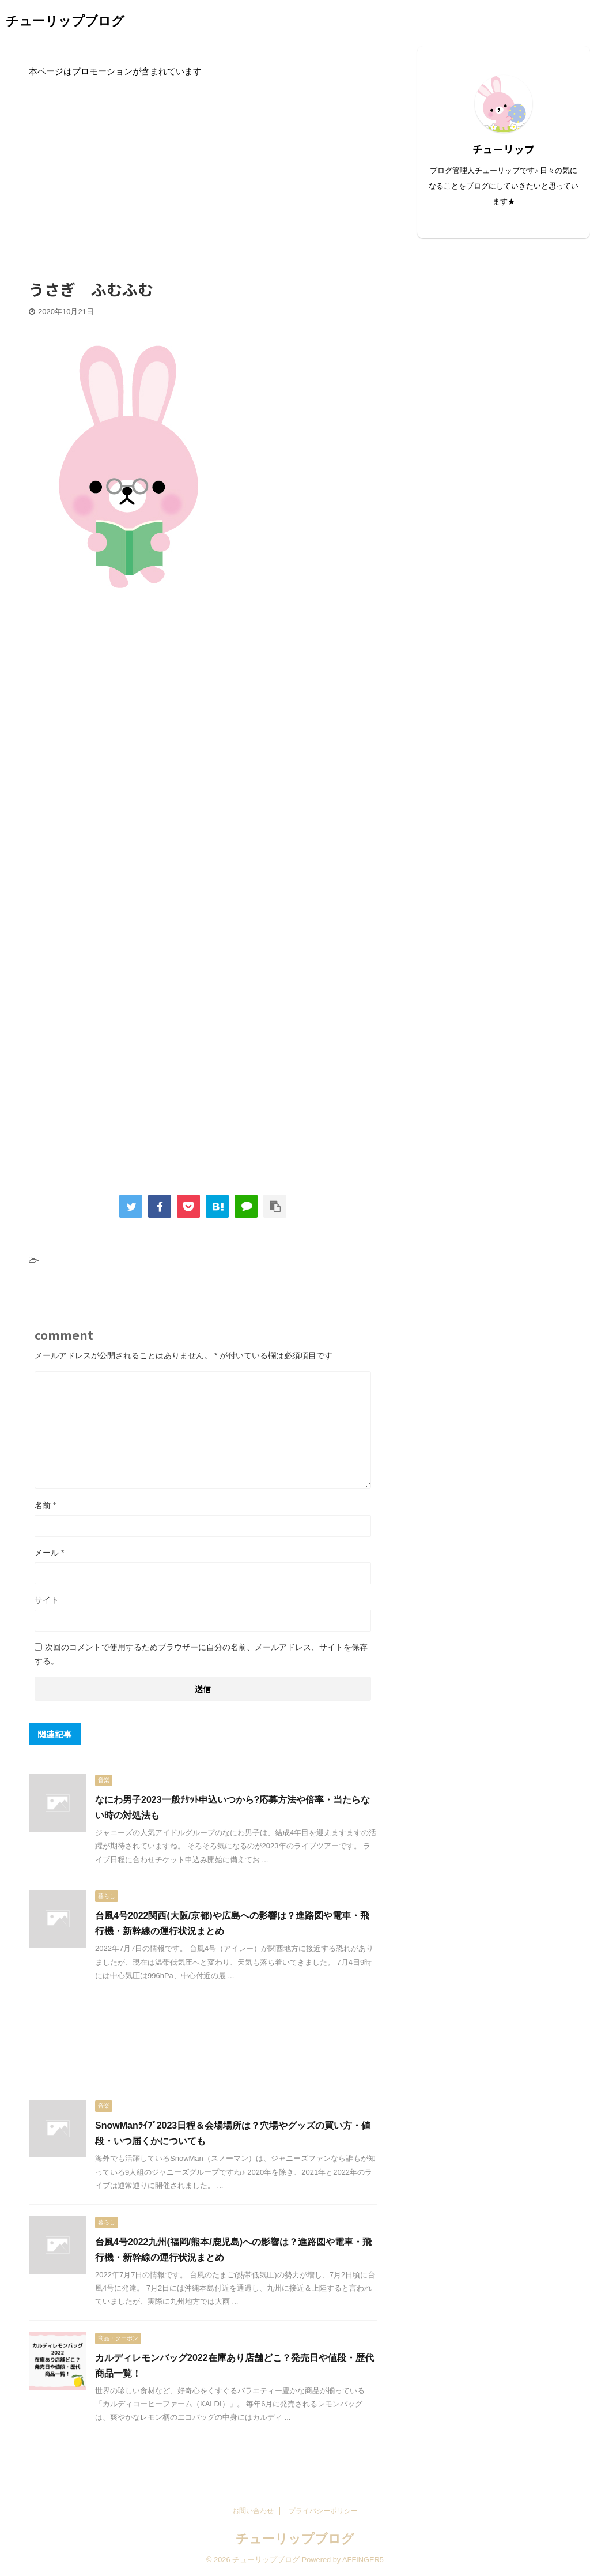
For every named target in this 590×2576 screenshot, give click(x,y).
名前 (45, 1505)
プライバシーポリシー (323, 2511)
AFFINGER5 (363, 2559)
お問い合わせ (253, 2511)
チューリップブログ (65, 21)
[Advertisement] (203, 171)
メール (49, 1552)
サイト (47, 1600)
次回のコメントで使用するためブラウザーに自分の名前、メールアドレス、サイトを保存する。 (201, 1654)
